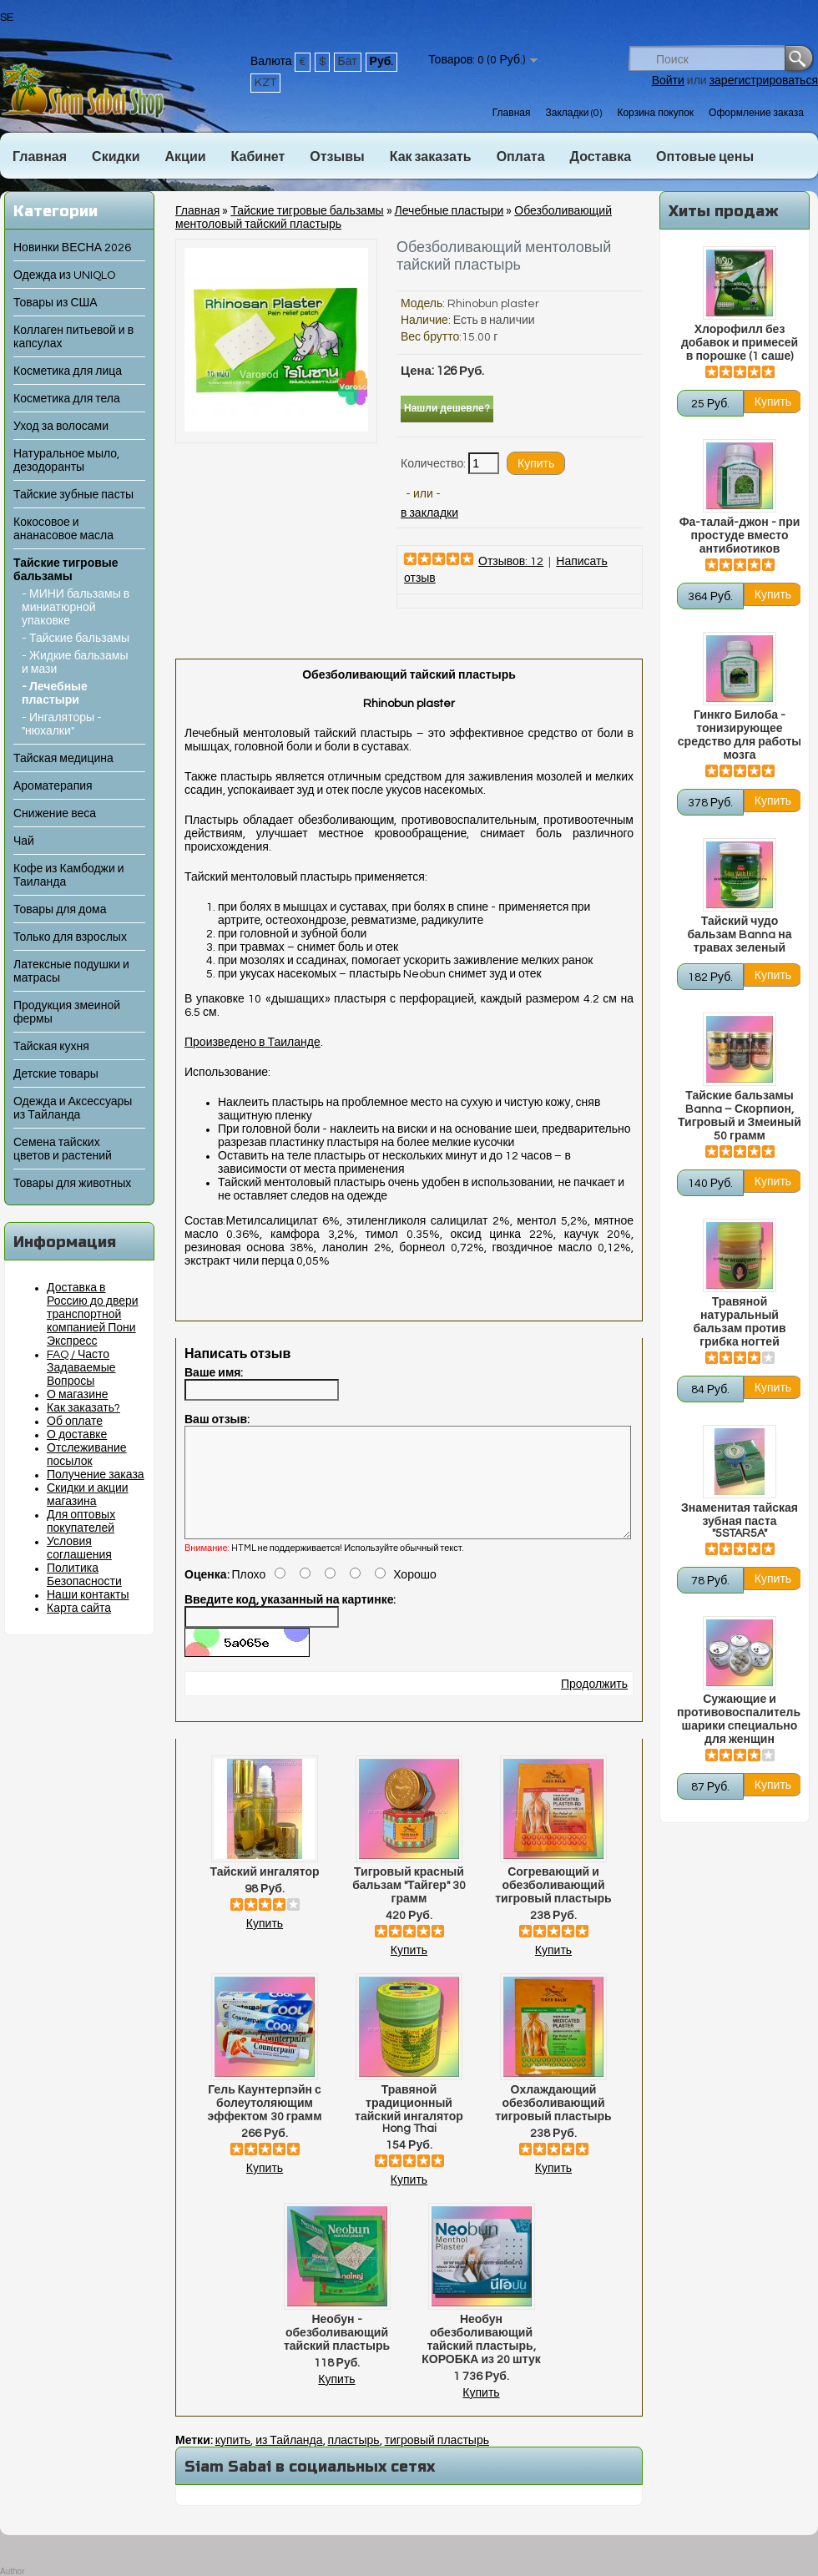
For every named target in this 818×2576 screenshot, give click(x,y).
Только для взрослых (70, 937)
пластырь (354, 2461)
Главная (511, 113)
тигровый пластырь (437, 2461)
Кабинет (258, 157)
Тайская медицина (63, 759)
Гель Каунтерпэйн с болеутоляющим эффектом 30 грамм (264, 2123)
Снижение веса (54, 814)
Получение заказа (95, 1475)
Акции (184, 157)
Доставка (601, 157)
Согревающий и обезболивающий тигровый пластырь (553, 1906)
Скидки (115, 157)
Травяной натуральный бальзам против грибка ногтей (739, 1322)
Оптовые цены (705, 157)
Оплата (521, 157)
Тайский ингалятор (264, 1892)
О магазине (78, 1395)
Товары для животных (72, 1184)
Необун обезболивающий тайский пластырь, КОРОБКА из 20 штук (481, 2360)
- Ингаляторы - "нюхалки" (62, 724)
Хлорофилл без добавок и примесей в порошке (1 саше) (739, 343)
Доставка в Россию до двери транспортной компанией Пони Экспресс (93, 1314)
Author (12, 2571)
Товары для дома (59, 910)
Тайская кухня (51, 1047)
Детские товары (55, 1074)
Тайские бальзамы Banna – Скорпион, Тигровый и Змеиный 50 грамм (739, 1116)
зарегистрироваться (763, 81)
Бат (347, 62)
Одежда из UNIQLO (64, 275)
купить (232, 2461)
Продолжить (594, 1704)
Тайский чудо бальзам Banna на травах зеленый (739, 935)
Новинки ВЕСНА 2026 (72, 248)
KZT (265, 82)
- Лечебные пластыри (55, 693)
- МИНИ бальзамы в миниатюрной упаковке (75, 607)
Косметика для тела (66, 399)
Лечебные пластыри (449, 211)
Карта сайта (79, 1608)
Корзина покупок (655, 113)
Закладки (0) (573, 113)
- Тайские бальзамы (75, 638)
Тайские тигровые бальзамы (306, 211)
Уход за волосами (61, 426)
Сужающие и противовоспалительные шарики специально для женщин (739, 1719)
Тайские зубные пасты (73, 495)
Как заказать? (83, 1408)
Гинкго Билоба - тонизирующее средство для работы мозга (739, 735)
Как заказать (431, 157)
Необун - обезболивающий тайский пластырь (337, 2353)
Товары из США (55, 303)
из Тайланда (288, 2461)
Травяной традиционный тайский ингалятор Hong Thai (409, 2129)
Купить (264, 1944)
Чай (23, 841)
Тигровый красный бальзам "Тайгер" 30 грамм (409, 1906)
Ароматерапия (53, 786)
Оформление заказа (756, 113)
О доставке (77, 1435)
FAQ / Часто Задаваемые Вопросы (81, 1368)
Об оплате (75, 1421)
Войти (668, 81)
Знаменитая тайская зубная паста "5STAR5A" (739, 1521)
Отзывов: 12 (510, 562)
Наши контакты (88, 1595)
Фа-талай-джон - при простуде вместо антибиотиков (739, 536)
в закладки (429, 513)
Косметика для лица (67, 371)
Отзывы (337, 157)
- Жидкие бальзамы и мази (75, 662)
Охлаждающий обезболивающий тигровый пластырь (553, 2123)
